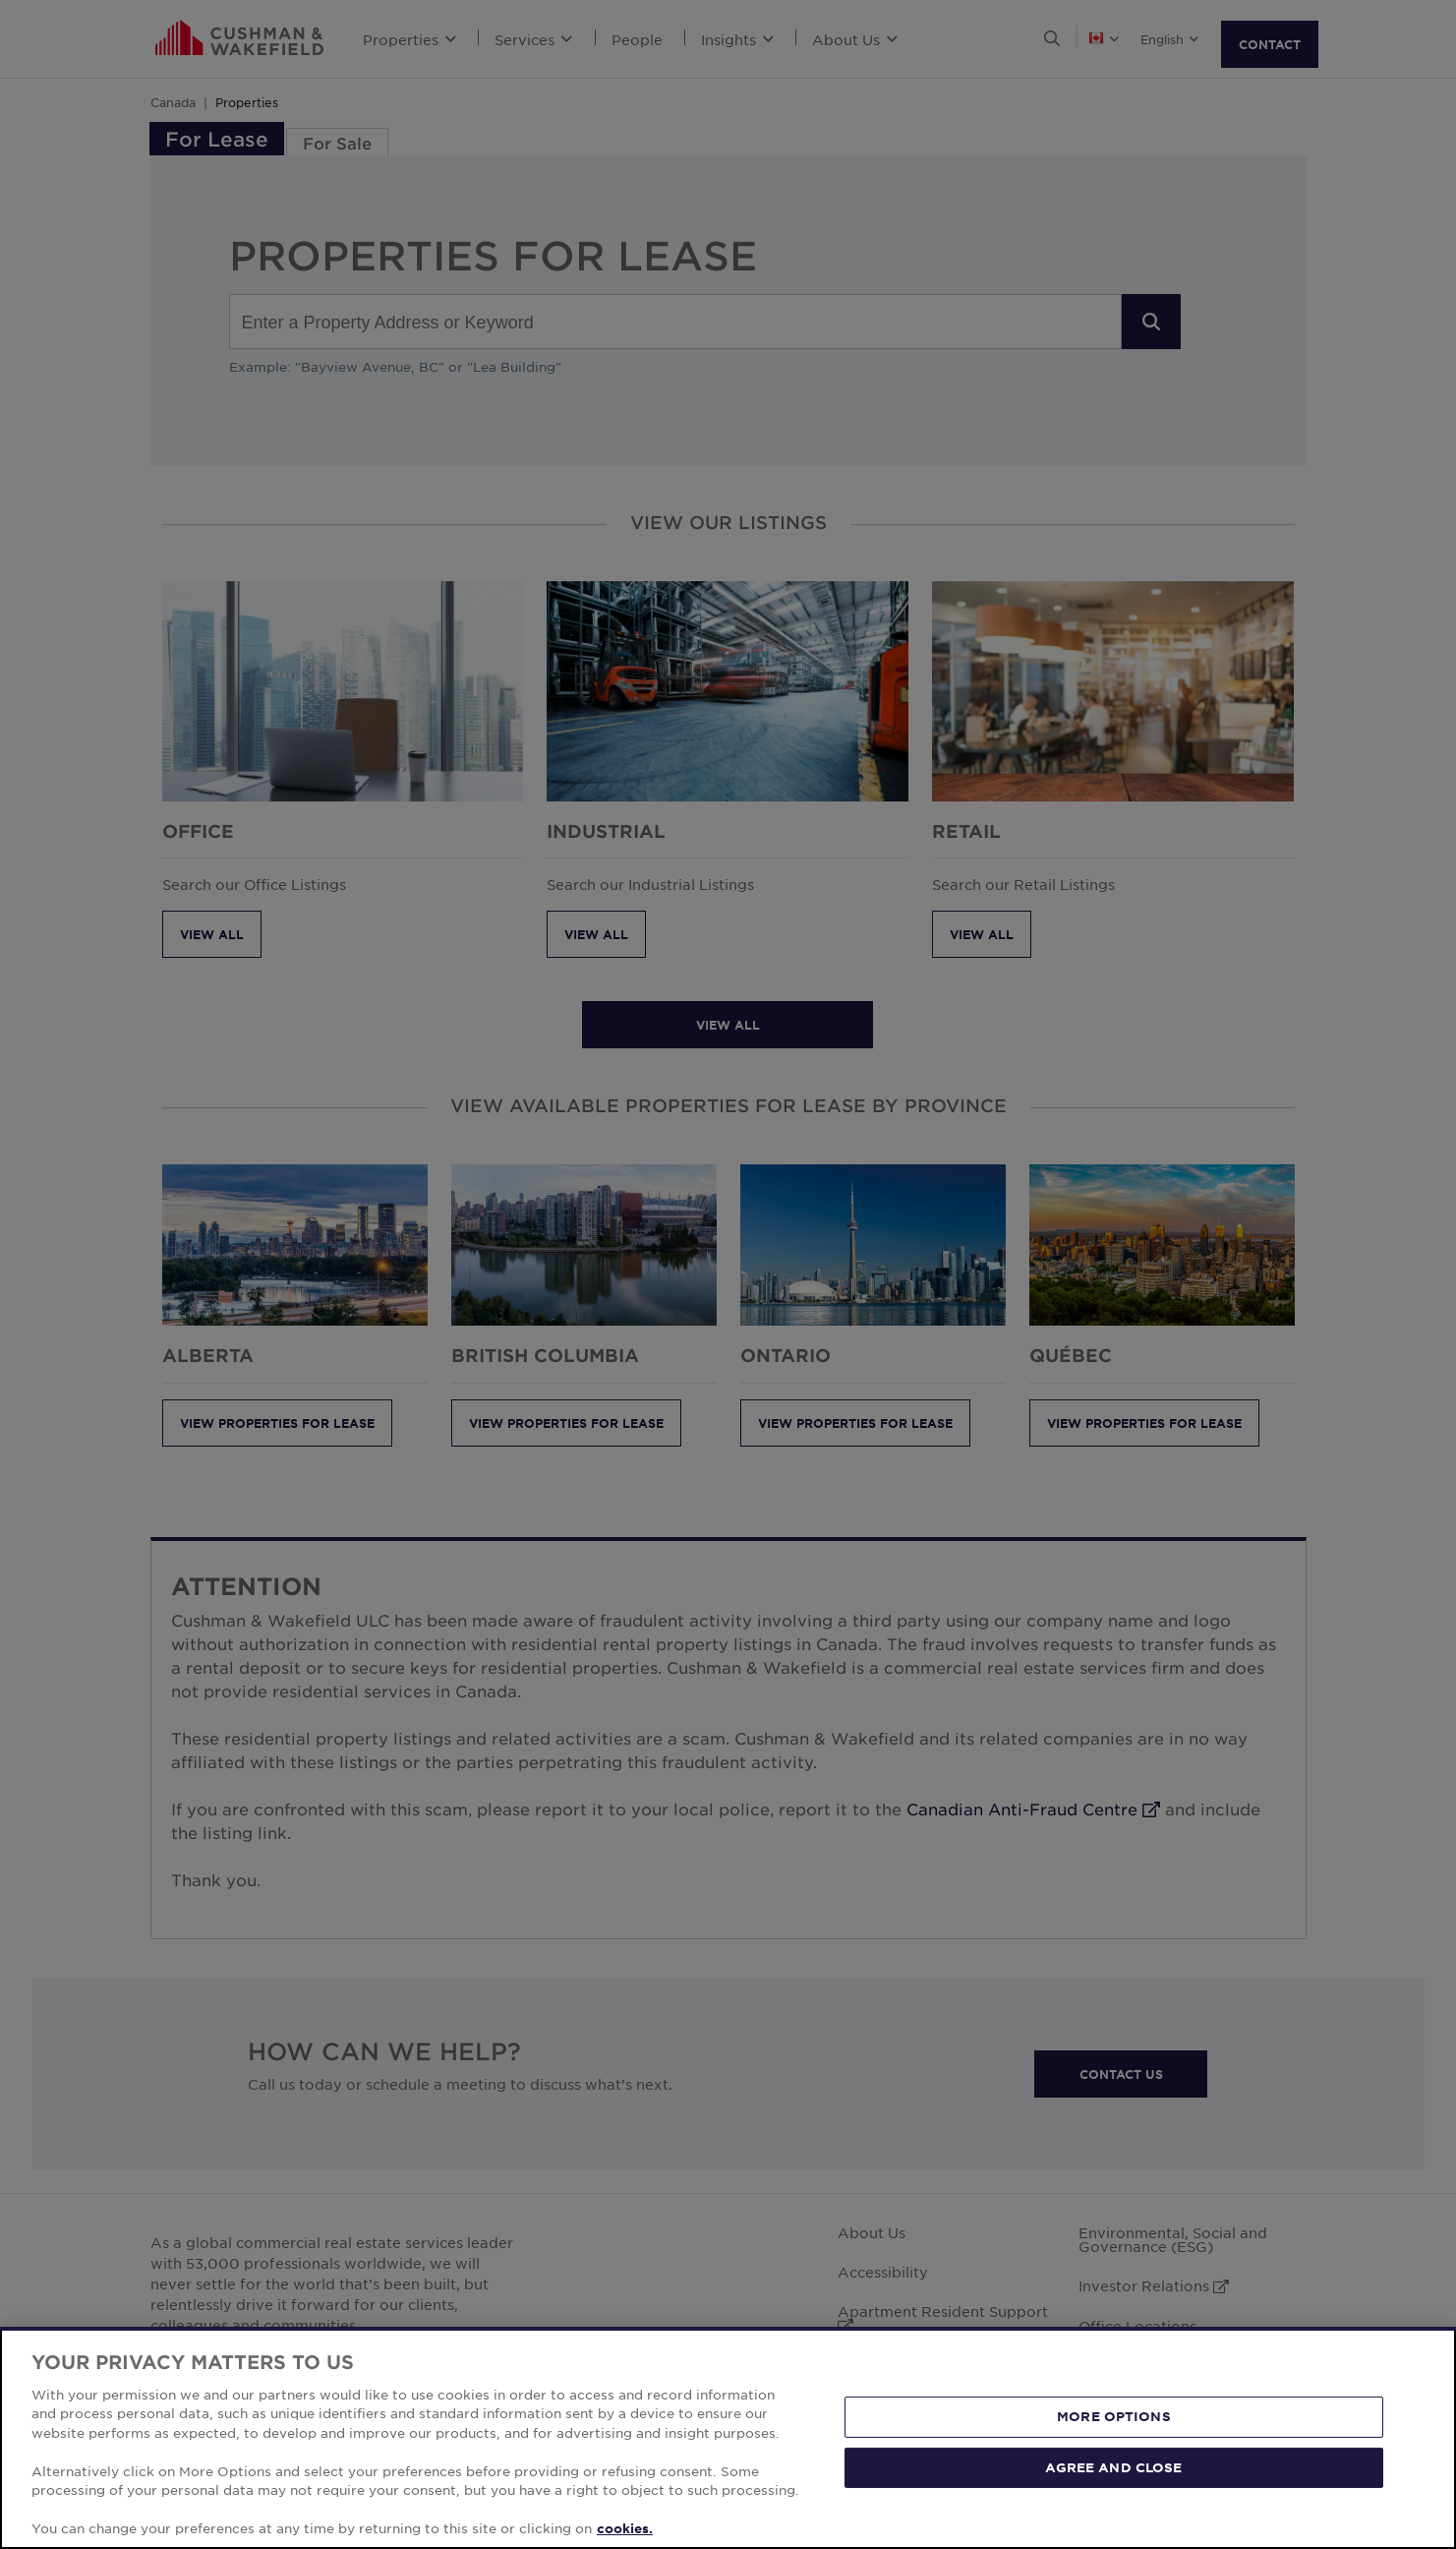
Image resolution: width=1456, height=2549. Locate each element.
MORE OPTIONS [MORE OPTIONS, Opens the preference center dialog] (1114, 2416)
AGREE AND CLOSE (1113, 2466)
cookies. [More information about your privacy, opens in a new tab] (625, 2528)
